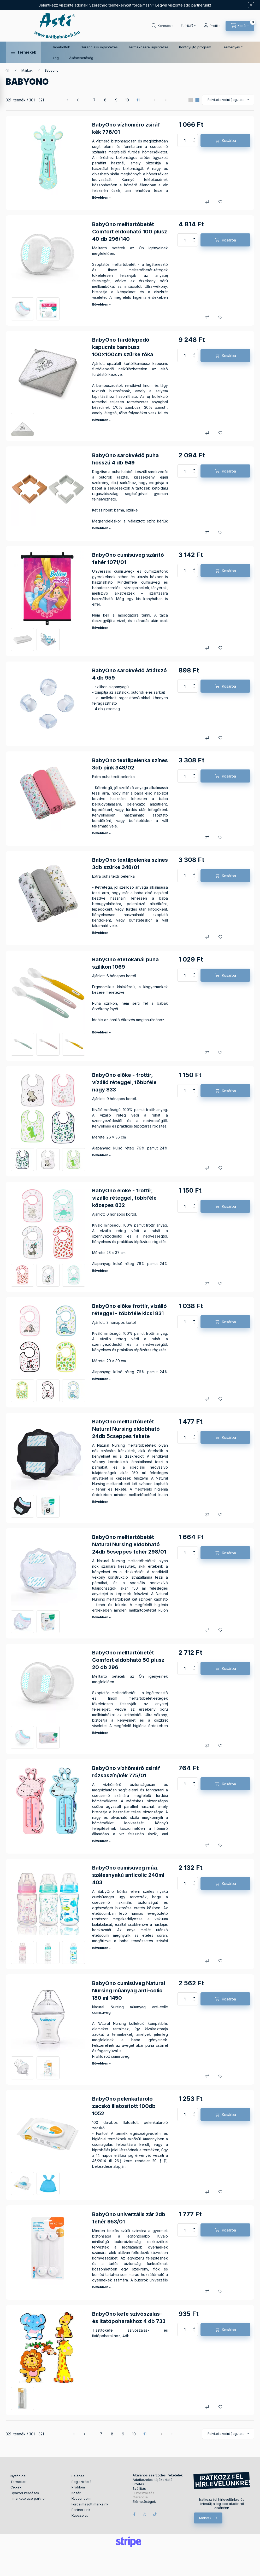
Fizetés (138, 2484)
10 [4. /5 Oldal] (127, 100)
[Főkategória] (7, 70)
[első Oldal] (67, 100)
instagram (144, 2514)
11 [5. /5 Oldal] (138, 100)
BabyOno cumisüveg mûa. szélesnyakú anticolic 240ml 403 (128, 1875)
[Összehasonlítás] (207, 202)
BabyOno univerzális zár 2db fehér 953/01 (128, 2218)
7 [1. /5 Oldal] (94, 100)
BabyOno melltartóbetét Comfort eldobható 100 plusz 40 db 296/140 (129, 231)
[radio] (190, 100)
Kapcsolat (80, 2515)
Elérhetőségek (144, 2502)
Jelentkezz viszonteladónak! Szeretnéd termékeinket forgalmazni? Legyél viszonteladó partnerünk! (125, 5)
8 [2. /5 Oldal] (105, 100)
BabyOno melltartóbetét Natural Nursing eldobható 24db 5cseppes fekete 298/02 (126, 1432)
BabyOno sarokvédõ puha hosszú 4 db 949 (125, 459)
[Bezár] (251, 5)
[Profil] (212, 26)
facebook (134, 2514)
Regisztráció (82, 2482)
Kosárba (229, 140)
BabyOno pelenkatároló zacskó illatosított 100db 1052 (124, 2106)
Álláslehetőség (81, 58)
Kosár (76, 2493)
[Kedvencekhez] (220, 202)
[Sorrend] (228, 100)
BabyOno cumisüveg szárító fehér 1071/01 (128, 558)
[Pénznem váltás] (187, 25)
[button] (23, 52)
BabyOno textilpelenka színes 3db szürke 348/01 (130, 863)
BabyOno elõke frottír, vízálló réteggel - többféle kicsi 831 (129, 1309)
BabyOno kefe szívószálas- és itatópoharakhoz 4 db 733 (129, 2317)
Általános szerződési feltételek (158, 2475)
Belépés (78, 2476)
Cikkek (15, 2487)
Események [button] (231, 47)
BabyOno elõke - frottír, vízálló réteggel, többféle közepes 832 (124, 1197)
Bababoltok (61, 47)
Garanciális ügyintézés (99, 47)
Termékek (18, 2482)
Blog (55, 58)
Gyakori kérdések (24, 2493)
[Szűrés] (5, 92)
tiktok (155, 2514)
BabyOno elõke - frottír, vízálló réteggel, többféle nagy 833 (124, 1082)
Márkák (27, 70)
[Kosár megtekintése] (240, 26)
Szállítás (139, 2489)
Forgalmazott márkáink (90, 2504)
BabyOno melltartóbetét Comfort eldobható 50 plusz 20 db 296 (128, 1659)
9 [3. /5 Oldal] (116, 100)
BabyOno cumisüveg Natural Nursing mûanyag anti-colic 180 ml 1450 (128, 1990)
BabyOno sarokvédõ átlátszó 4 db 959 (129, 674)
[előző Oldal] (78, 100)
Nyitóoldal (18, 2476)
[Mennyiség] (185, 140)
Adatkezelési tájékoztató (153, 2480)
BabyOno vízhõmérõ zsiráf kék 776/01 (126, 128)
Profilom (78, 2487)
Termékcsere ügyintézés (148, 47)
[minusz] (194, 143)
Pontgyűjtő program (195, 47)
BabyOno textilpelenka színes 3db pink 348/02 (130, 764)
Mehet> (205, 2518)
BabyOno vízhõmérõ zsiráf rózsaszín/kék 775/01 (126, 1772)
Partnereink (81, 2510)
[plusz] (194, 137)
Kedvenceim (81, 2498)
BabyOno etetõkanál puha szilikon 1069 (125, 963)
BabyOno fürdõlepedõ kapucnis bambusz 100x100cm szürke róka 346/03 (122, 351)
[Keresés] (162, 26)
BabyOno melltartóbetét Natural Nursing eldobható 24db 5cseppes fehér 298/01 (129, 1544)
